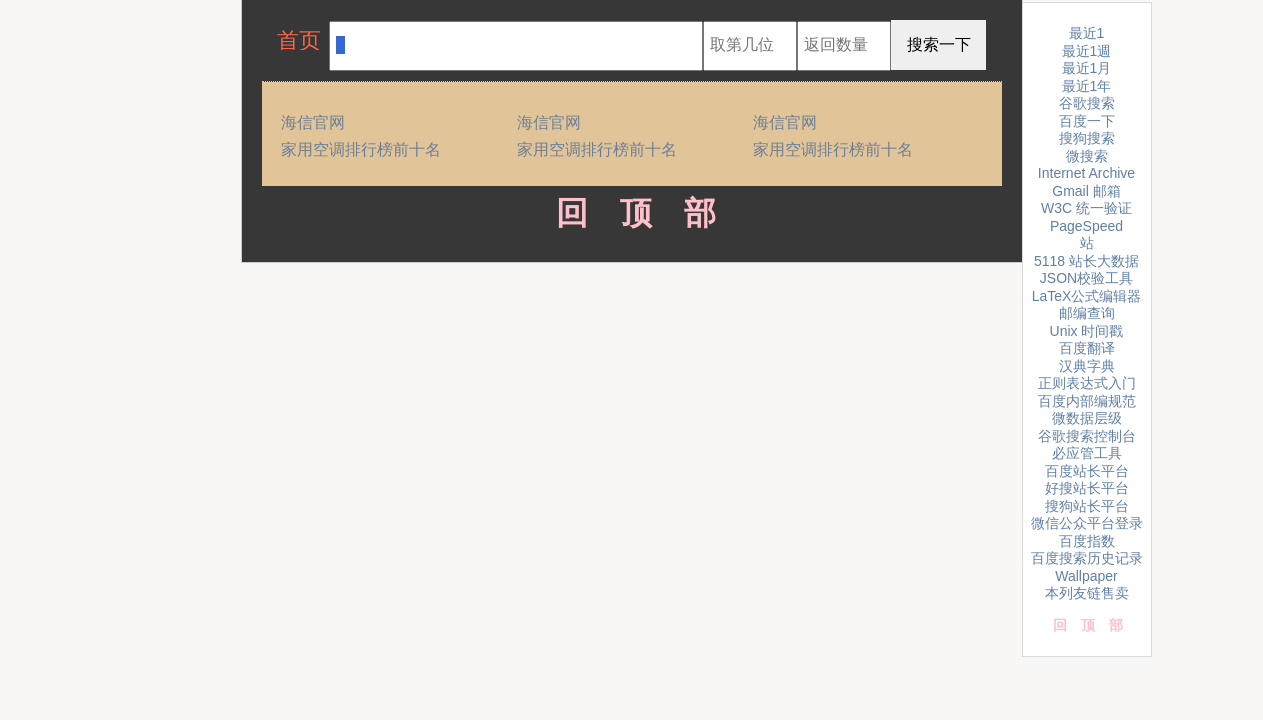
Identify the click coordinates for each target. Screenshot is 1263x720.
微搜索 (1087, 156)
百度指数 (1087, 541)
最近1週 (1087, 51)
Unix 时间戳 (1087, 331)
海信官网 (313, 122)
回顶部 (631, 213)
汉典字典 (1087, 366)
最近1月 (1087, 68)
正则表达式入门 (1087, 383)
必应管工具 (1087, 453)
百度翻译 (1087, 348)
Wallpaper (1086, 576)
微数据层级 (1087, 418)
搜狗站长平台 (1087, 506)
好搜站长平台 (1087, 488)
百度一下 (1087, 121)
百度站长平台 (1087, 471)
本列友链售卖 (1087, 593)
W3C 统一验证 (1086, 208)
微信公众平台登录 (1087, 523)
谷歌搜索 (1087, 103)
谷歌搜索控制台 (1087, 436)
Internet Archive (1086, 173)
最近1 (1087, 33)
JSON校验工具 (1086, 278)
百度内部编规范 (1087, 401)
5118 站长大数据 (1086, 261)
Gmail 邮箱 (1086, 191)
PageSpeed (1086, 226)
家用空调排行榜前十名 (361, 149)
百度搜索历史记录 (1087, 558)
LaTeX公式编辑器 (1087, 296)
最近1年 (1087, 86)
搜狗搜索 (1087, 138)
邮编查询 (1087, 313)
